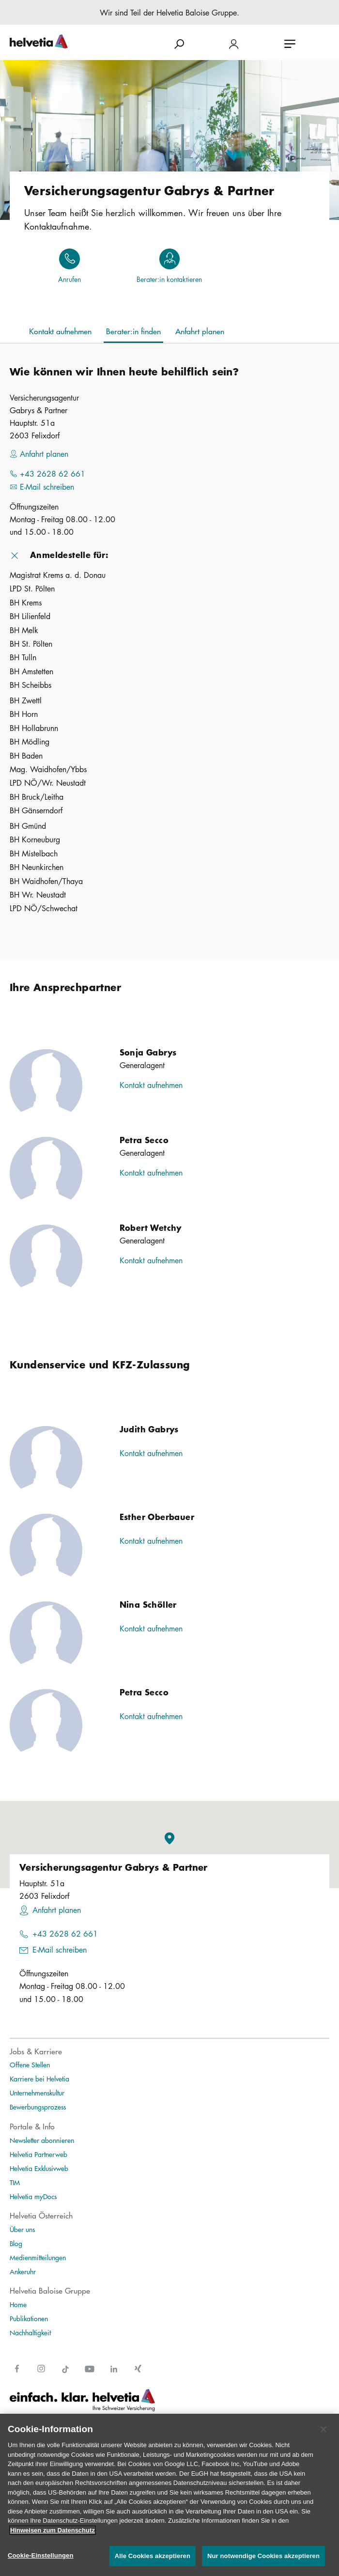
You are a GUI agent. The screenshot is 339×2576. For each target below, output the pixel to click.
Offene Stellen (30, 2064)
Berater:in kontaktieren (169, 279)
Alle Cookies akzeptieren (152, 2556)
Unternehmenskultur (37, 2092)
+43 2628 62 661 (65, 1933)
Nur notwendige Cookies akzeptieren (263, 2556)
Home (18, 2304)
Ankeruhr (23, 2271)
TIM (15, 2182)
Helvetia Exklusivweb (39, 2168)
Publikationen (29, 2318)
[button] (169, 554)
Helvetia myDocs (33, 2196)
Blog (16, 2243)
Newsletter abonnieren (42, 2140)
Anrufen (69, 279)
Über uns (22, 2229)
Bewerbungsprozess (38, 2106)
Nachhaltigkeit (30, 2332)
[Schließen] (323, 2429)
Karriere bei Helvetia (39, 2078)
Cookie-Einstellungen (41, 2555)
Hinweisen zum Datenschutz (52, 2530)
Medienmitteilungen (38, 2257)
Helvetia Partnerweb (38, 2154)
